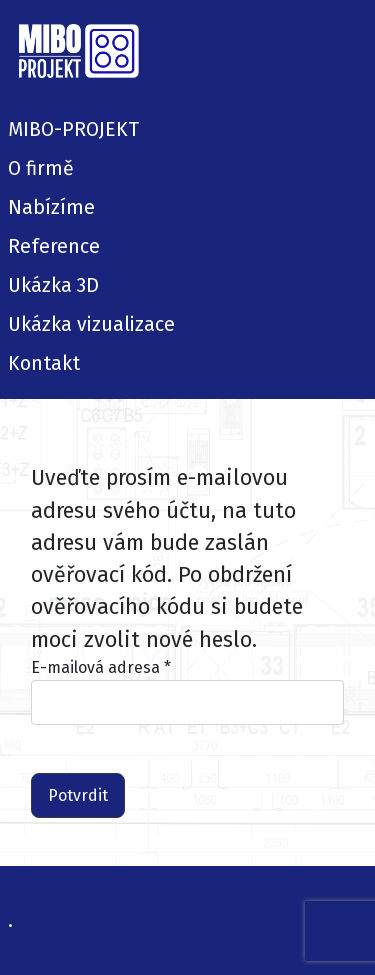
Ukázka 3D (53, 285)
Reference (54, 246)
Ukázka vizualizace (91, 324)
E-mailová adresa (101, 667)
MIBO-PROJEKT (73, 129)
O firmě (41, 168)
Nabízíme (51, 207)
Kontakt (44, 363)
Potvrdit (78, 795)
